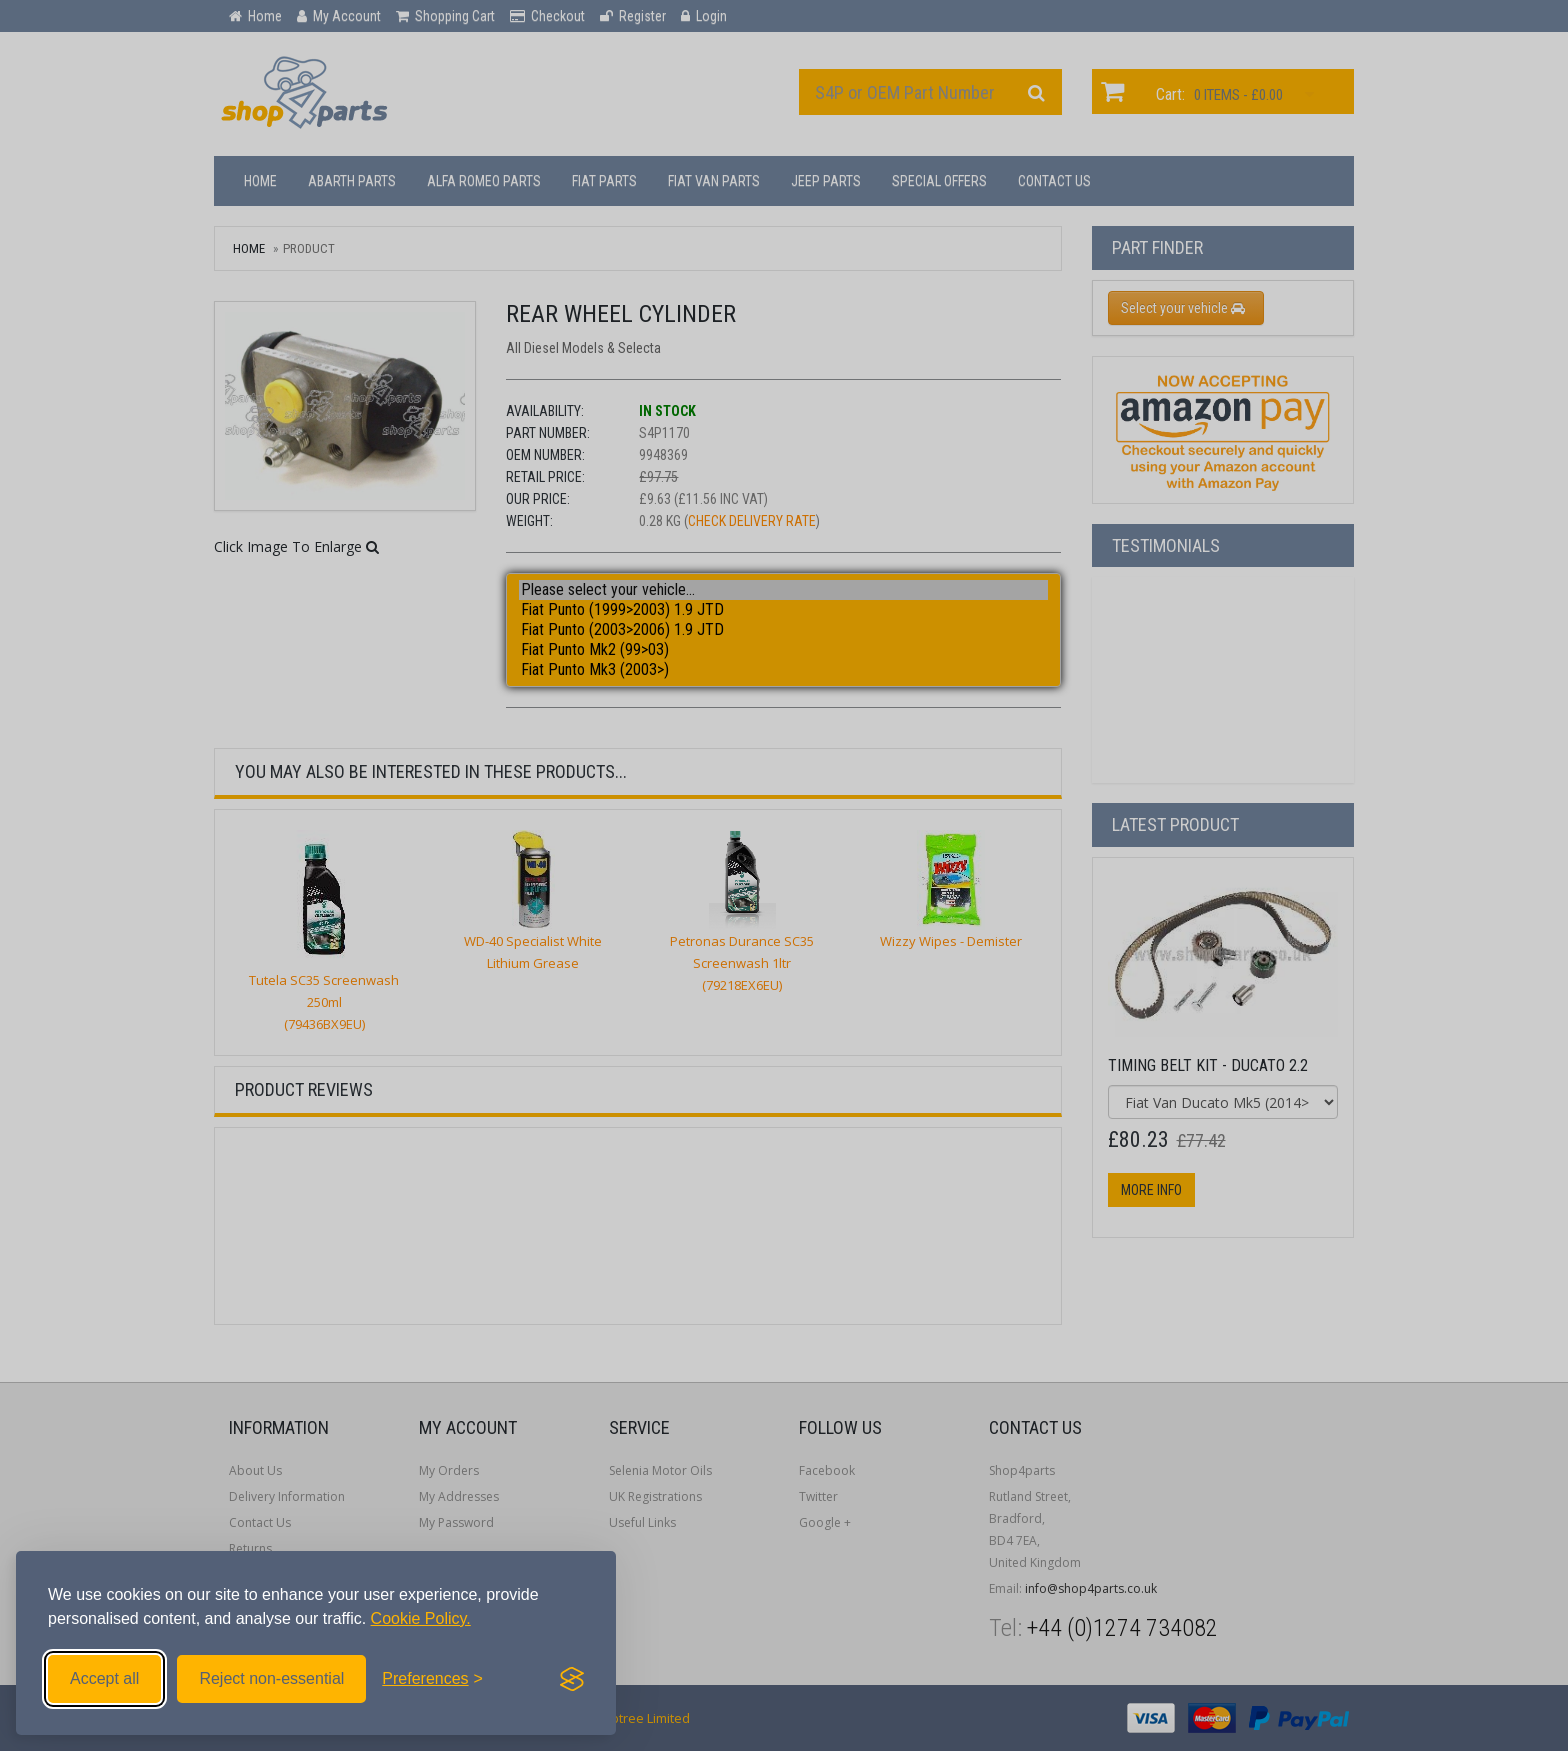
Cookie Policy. (421, 1618)
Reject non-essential (271, 1678)
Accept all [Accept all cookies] (104, 1678)
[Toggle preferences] (432, 1679)
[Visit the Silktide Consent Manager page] (572, 1679)
